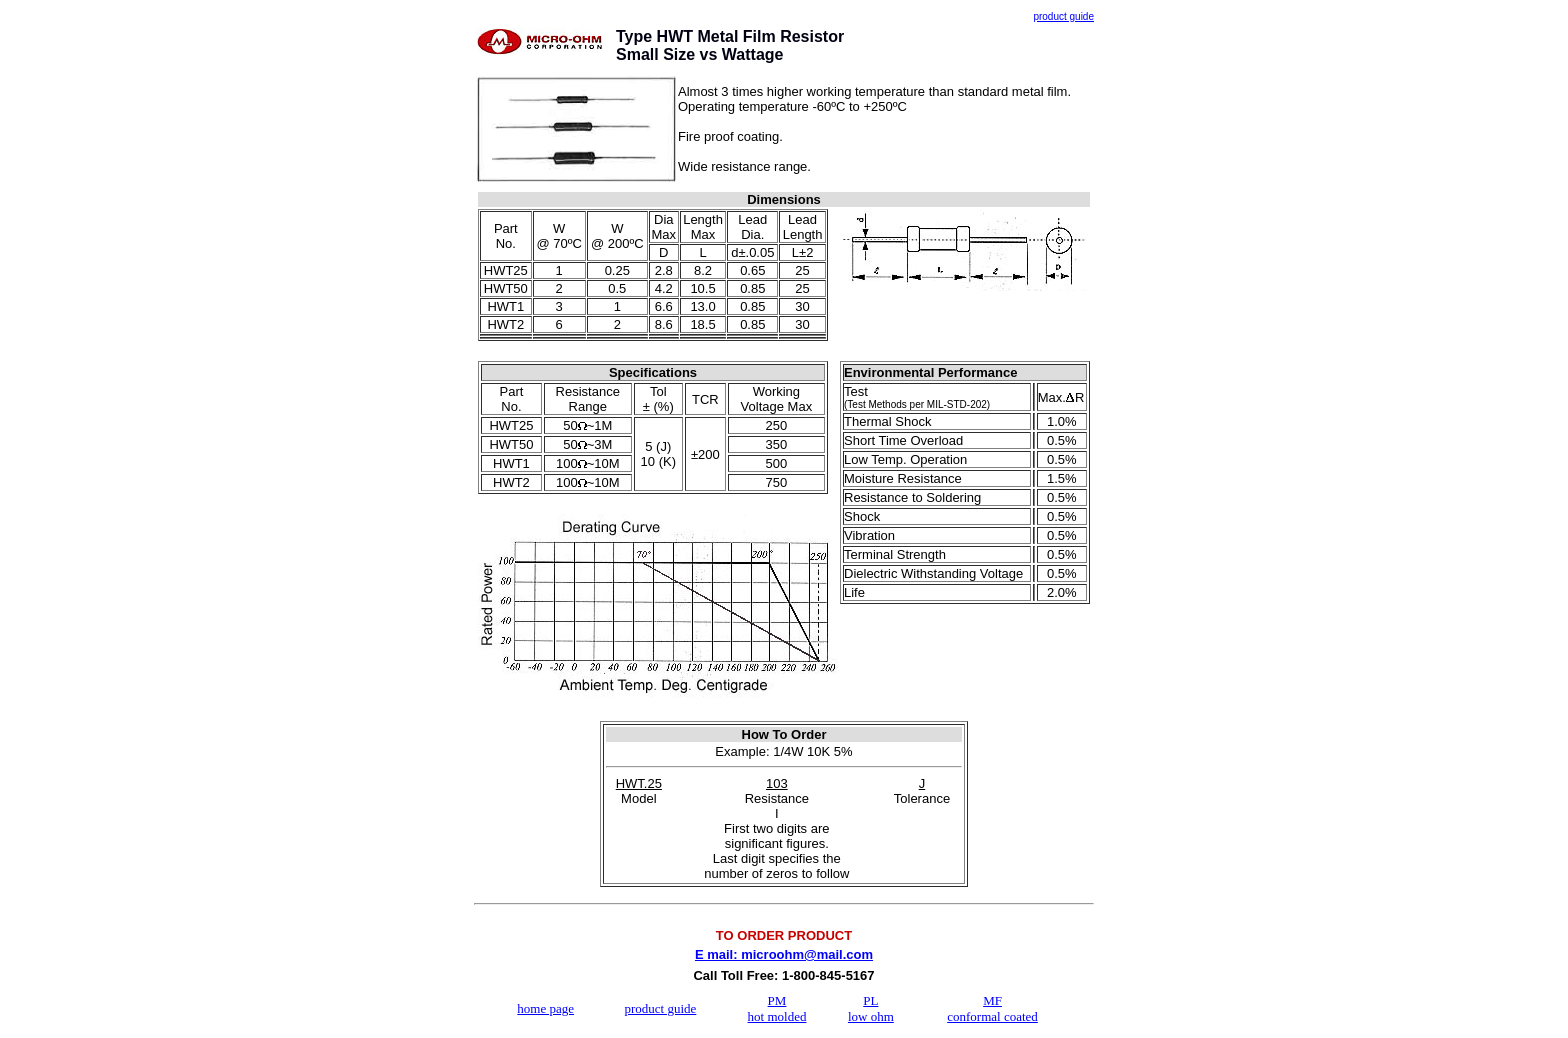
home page (545, 1008)
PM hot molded (777, 1008)
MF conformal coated (992, 1008)
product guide (660, 1008)
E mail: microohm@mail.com (784, 954)
